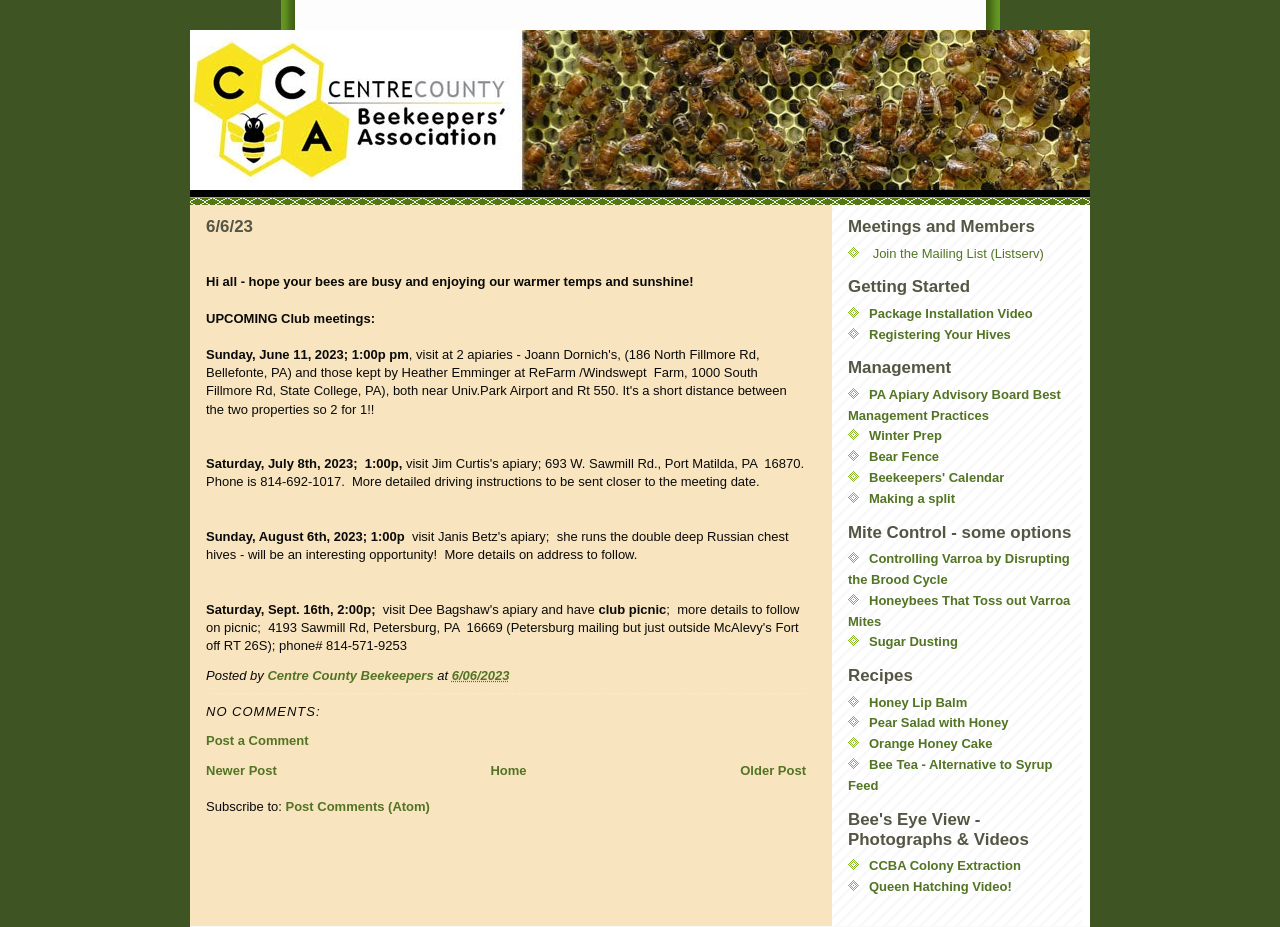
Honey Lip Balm (918, 702)
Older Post (773, 770)
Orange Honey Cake (931, 743)
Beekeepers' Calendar (936, 477)
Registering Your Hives (940, 334)
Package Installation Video (951, 313)
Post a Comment (257, 740)
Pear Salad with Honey (938, 722)
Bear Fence (904, 456)
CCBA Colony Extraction (945, 865)
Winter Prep (905, 435)
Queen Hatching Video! (940, 886)
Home (508, 770)
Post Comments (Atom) (358, 806)
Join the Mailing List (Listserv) (958, 253)
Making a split (912, 498)
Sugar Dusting (913, 641)
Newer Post (241, 770)
